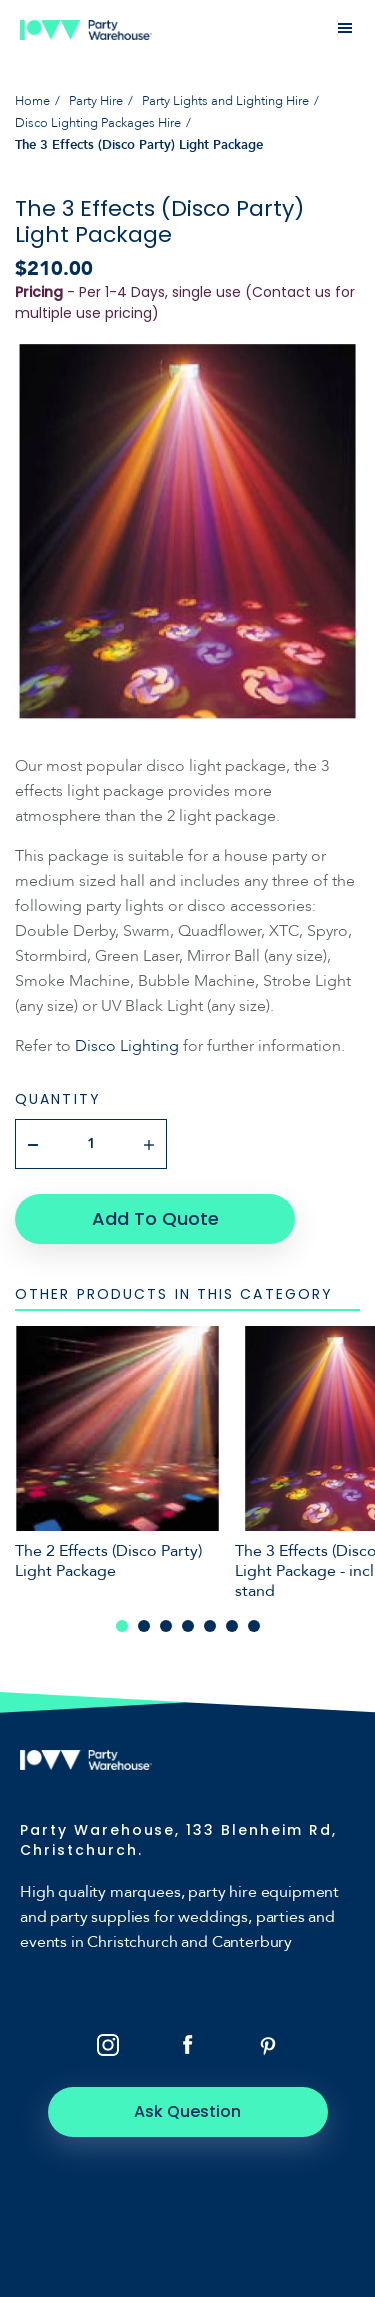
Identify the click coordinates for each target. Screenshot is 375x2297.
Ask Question (187, 2111)
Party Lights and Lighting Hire (225, 101)
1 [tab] (122, 1626)
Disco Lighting (129, 1046)
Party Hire (96, 101)
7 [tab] (254, 1626)
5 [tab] (210, 1626)
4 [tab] (188, 1626)
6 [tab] (232, 1626)
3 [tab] (166, 1626)
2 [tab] (144, 1626)
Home (32, 101)
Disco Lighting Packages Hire (98, 123)
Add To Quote (155, 1218)
